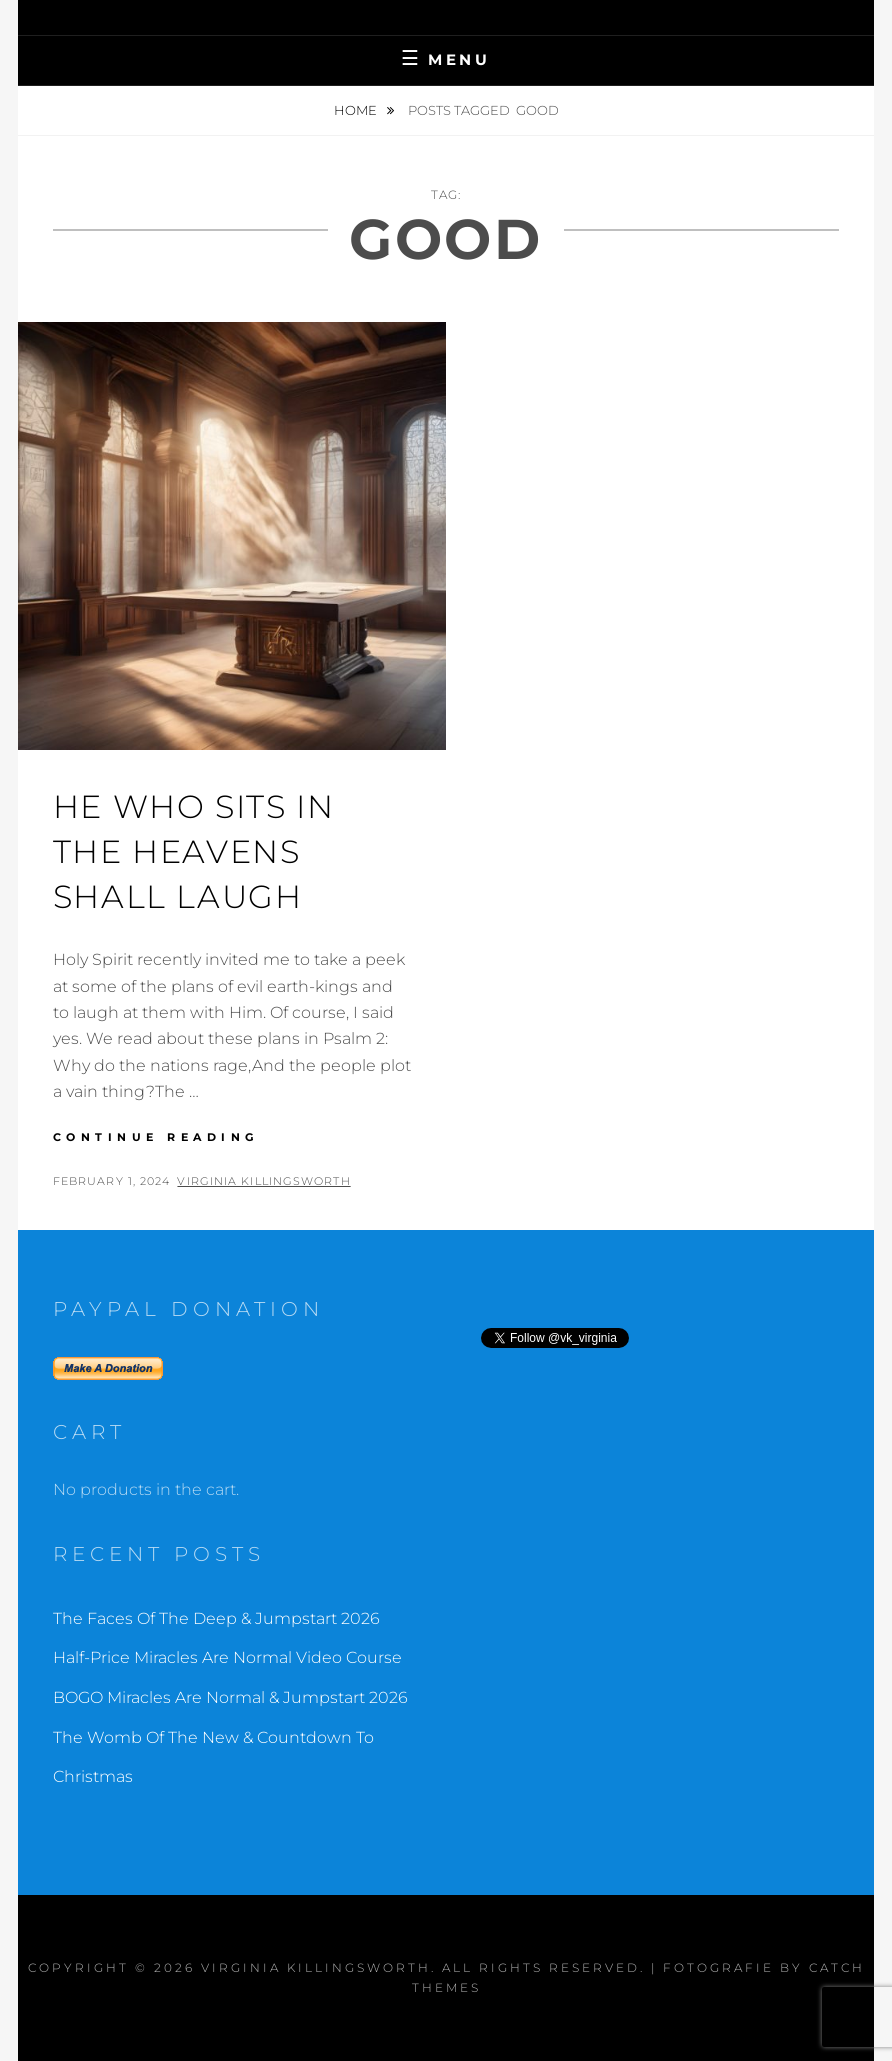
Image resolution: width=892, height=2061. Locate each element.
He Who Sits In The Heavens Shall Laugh (193, 851)
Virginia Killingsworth (263, 1181)
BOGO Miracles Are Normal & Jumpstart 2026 (230, 1697)
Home (357, 110)
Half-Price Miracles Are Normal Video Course (227, 1657)
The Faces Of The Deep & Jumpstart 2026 (216, 1618)
